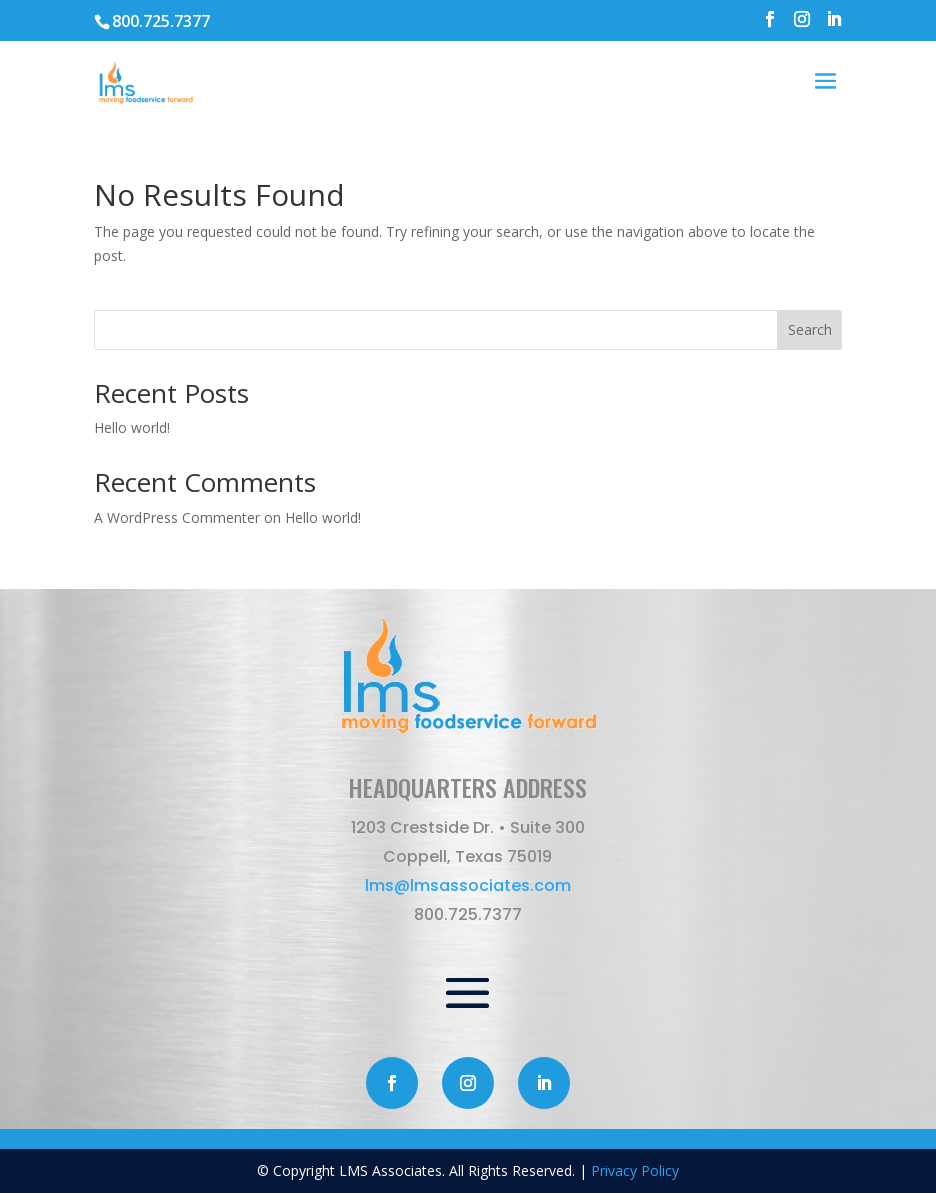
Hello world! (132, 427)
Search (810, 329)
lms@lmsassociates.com (468, 885)
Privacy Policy (635, 1170)
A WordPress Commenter (177, 517)
